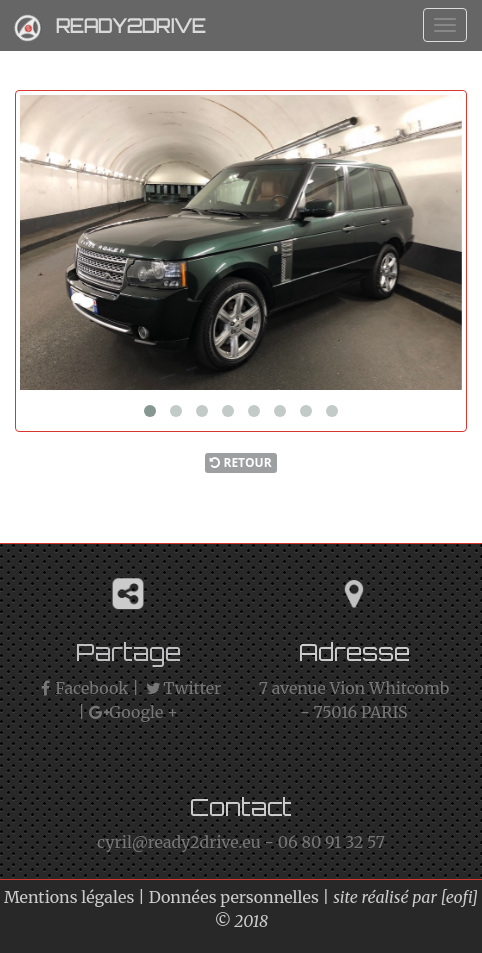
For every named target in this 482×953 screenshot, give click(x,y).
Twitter (182, 688)
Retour (240, 462)
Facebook (82, 688)
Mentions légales (69, 897)
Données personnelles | (241, 897)
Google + (133, 712)
